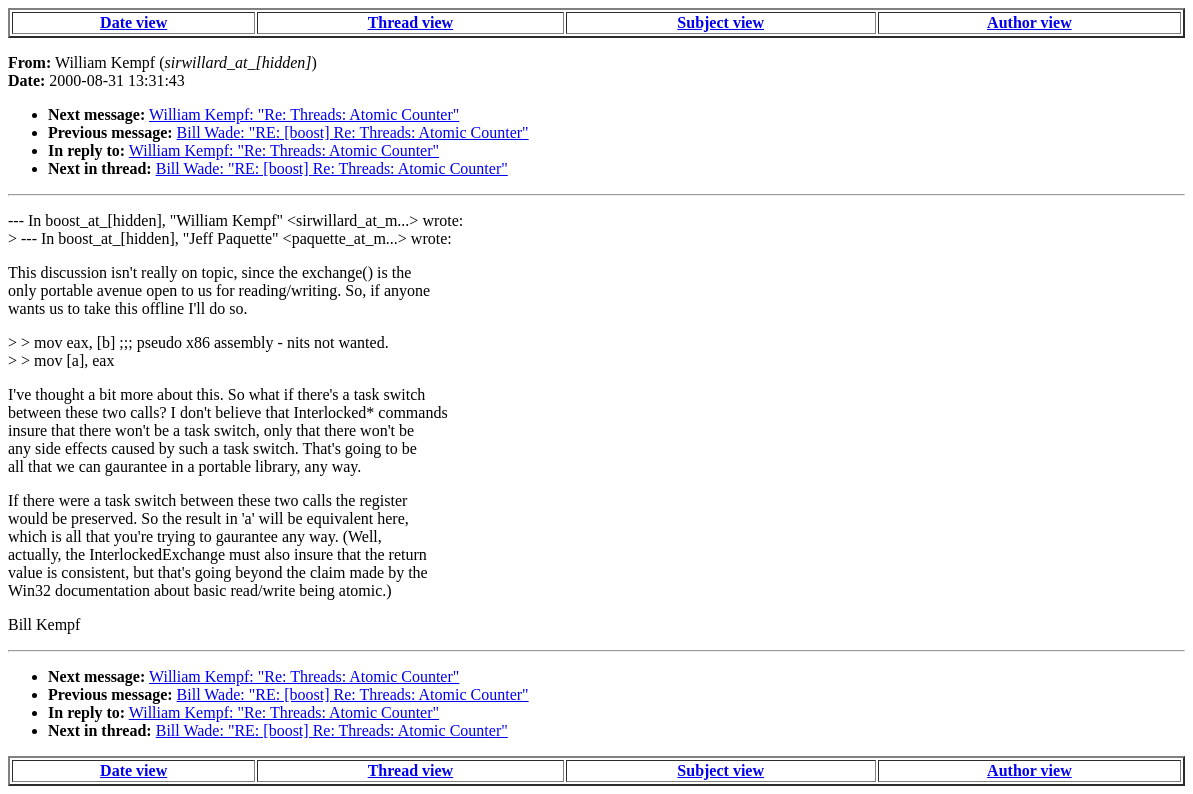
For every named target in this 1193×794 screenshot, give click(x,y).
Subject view (720, 22)
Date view (133, 22)
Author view (1029, 22)
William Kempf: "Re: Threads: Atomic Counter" (304, 114)
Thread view (410, 22)
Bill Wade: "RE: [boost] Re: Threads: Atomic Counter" (353, 132)
